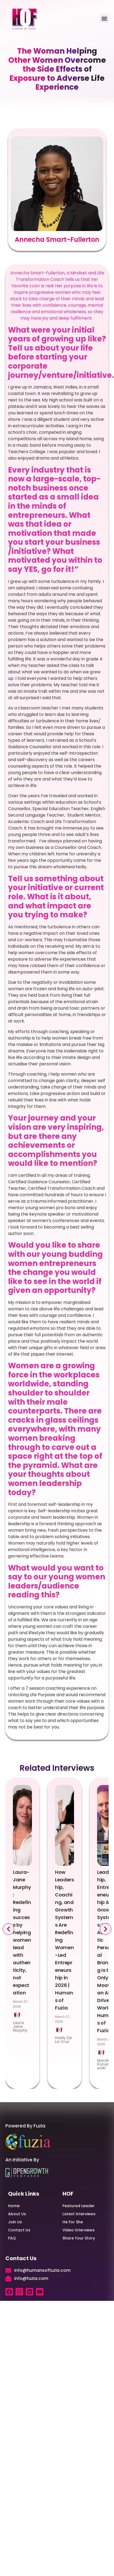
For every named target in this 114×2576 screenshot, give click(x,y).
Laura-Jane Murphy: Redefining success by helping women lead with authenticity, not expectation (22, 1932)
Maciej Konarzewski (105, 2064)
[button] (104, 18)
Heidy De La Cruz (63, 2039)
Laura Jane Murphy (20, 2026)
